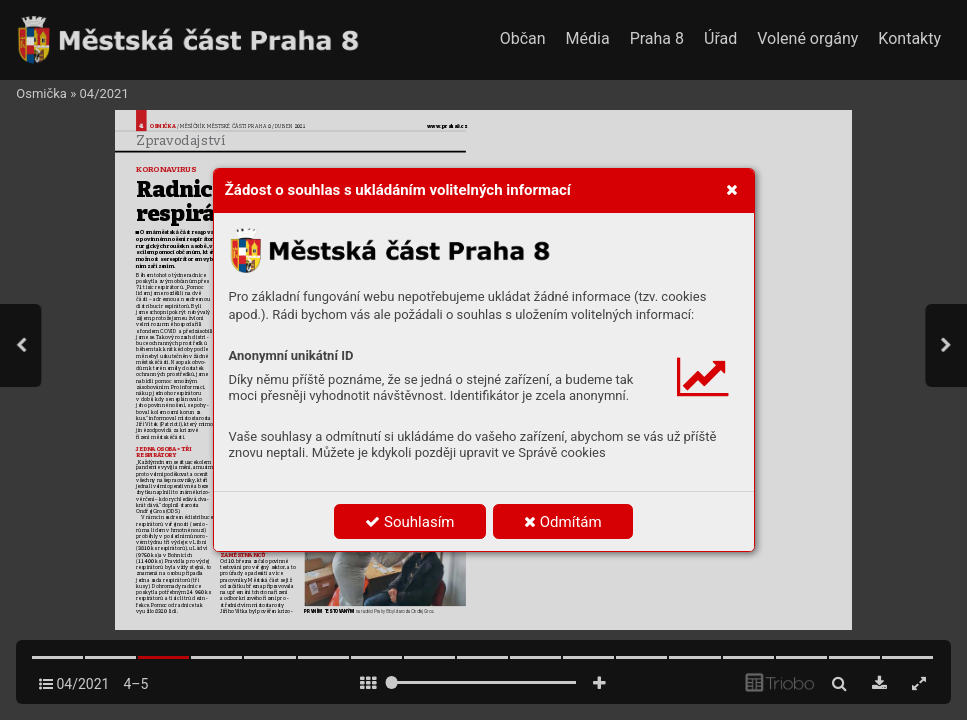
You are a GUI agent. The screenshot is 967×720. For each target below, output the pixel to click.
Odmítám (563, 522)
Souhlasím (409, 522)
